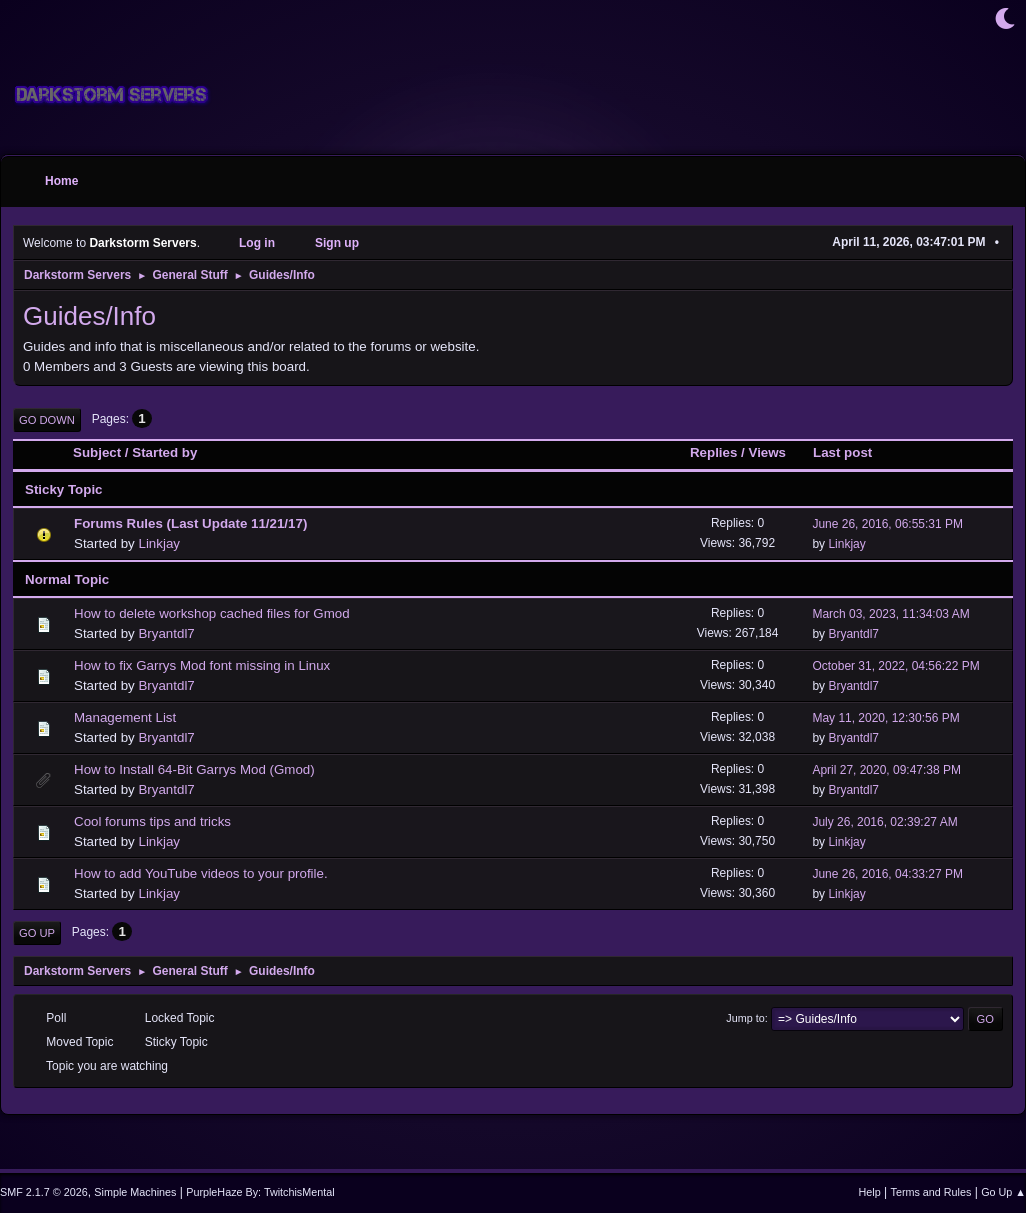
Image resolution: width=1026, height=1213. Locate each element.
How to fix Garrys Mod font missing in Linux (202, 665)
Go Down (47, 420)
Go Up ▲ (1003, 1192)
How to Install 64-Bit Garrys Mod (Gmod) (194, 769)
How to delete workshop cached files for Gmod (212, 613)
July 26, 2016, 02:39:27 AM (884, 822)
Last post (851, 452)
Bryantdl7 (166, 633)
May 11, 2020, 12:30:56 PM (885, 718)
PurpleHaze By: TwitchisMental (260, 1192)
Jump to (745, 1018)
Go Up (37, 933)
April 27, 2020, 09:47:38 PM (886, 770)
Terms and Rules (931, 1192)
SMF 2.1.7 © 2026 (44, 1192)
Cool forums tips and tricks (152, 821)
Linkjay (159, 543)
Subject (97, 452)
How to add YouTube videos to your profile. (201, 873)
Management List (125, 717)
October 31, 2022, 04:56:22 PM (895, 666)
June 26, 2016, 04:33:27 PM (887, 874)
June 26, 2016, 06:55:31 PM (887, 524)
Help (870, 1192)
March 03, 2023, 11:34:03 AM (890, 614)
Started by (164, 452)
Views (767, 452)
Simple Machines (135, 1192)
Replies (713, 452)
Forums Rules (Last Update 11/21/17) (190, 523)
